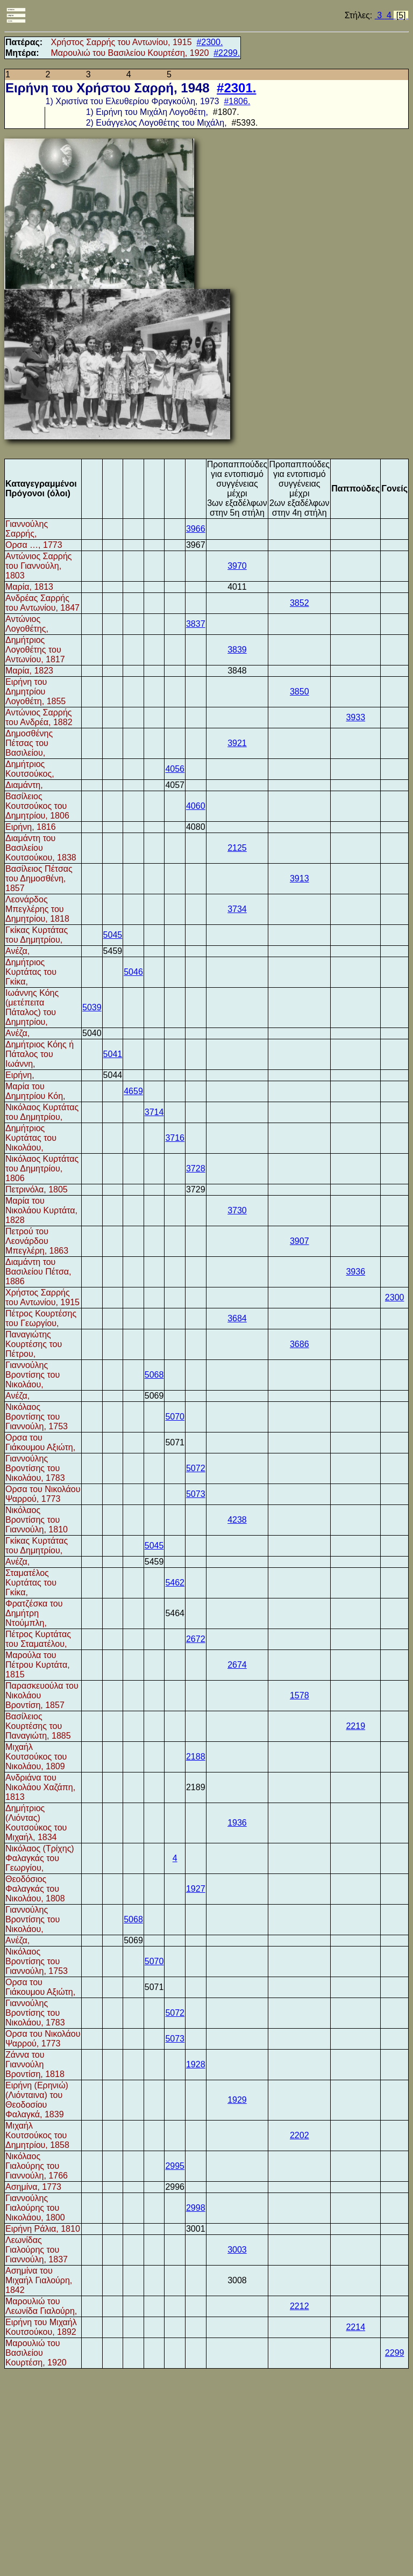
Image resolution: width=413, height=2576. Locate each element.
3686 (299, 1344)
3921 (237, 743)
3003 (237, 2249)
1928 (195, 2064)
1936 (237, 1822)
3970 (237, 565)
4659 (133, 1091)
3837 (195, 623)
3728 (195, 1168)
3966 (195, 528)
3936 (355, 1271)
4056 (174, 768)
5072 (195, 1468)
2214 (355, 2327)
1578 (299, 1695)
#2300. (209, 42)
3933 (355, 717)
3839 (237, 649)
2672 (195, 1639)
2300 (394, 1297)
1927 (195, 1888)
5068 (154, 1374)
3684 (237, 1318)
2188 (195, 1756)
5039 (92, 1007)
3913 (299, 878)
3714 (154, 1112)
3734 (237, 909)
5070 (174, 1416)
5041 (113, 1054)
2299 (394, 2352)
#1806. (237, 101)
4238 (237, 1519)
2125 (237, 847)
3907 (299, 1241)
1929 (237, 2099)
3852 (299, 602)
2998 (195, 2207)
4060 (195, 806)
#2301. (236, 88)
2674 (237, 1664)
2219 (355, 1726)
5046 (133, 971)
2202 (299, 2135)
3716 (174, 1137)
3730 (237, 1210)
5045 (113, 934)
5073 (195, 1494)
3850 (299, 691)
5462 (174, 1582)
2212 (299, 2306)
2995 (174, 2165)
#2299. (226, 52)
